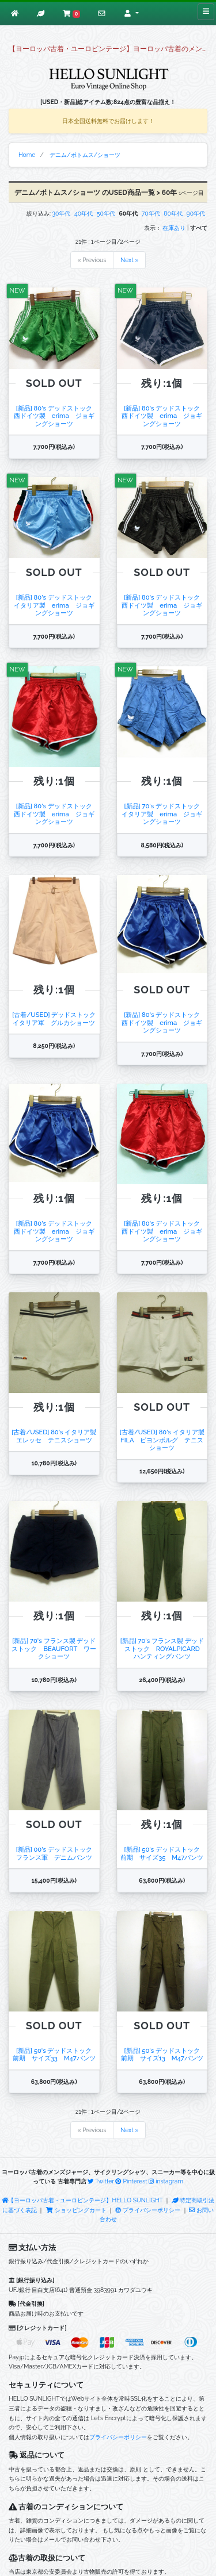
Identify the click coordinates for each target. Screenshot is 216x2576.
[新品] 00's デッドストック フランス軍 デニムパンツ (57, 1853)
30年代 (61, 213)
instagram (166, 2181)
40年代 (83, 213)
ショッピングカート (77, 2209)
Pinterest (131, 2181)
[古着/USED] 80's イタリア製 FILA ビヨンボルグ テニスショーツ (162, 1440)
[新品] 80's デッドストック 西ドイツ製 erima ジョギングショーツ (56, 416)
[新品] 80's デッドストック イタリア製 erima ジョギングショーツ (56, 605)
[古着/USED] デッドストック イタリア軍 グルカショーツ (57, 1018)
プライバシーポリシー (147, 2209)
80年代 (173, 213)
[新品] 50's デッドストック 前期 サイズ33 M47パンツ (55, 2054)
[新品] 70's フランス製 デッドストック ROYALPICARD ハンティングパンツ (163, 1648)
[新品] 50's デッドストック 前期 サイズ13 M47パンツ (165, 2054)
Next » (129, 259)
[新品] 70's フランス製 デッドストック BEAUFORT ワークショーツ (54, 1648)
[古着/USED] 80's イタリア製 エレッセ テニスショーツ (57, 1436)
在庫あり (173, 227)
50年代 (106, 213)
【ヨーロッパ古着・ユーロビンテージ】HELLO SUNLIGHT (82, 2200)
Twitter (101, 2181)
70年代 (151, 213)
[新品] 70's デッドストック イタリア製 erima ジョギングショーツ (164, 814)
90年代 (196, 213)
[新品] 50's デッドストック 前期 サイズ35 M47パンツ (163, 1853)
